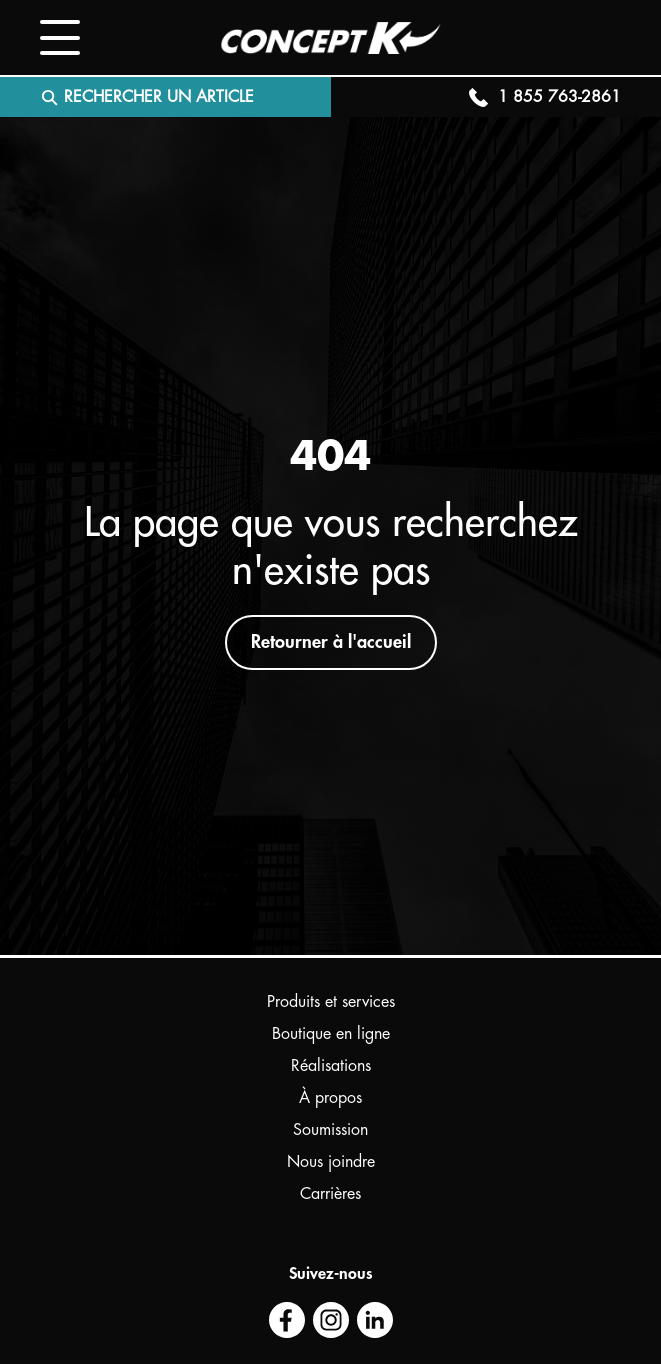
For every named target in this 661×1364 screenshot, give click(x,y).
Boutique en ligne (331, 1034)
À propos (330, 1098)
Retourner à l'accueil (331, 642)
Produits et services (331, 1002)
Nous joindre (331, 1162)
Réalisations (331, 1066)
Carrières (330, 1194)
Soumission (330, 1130)
